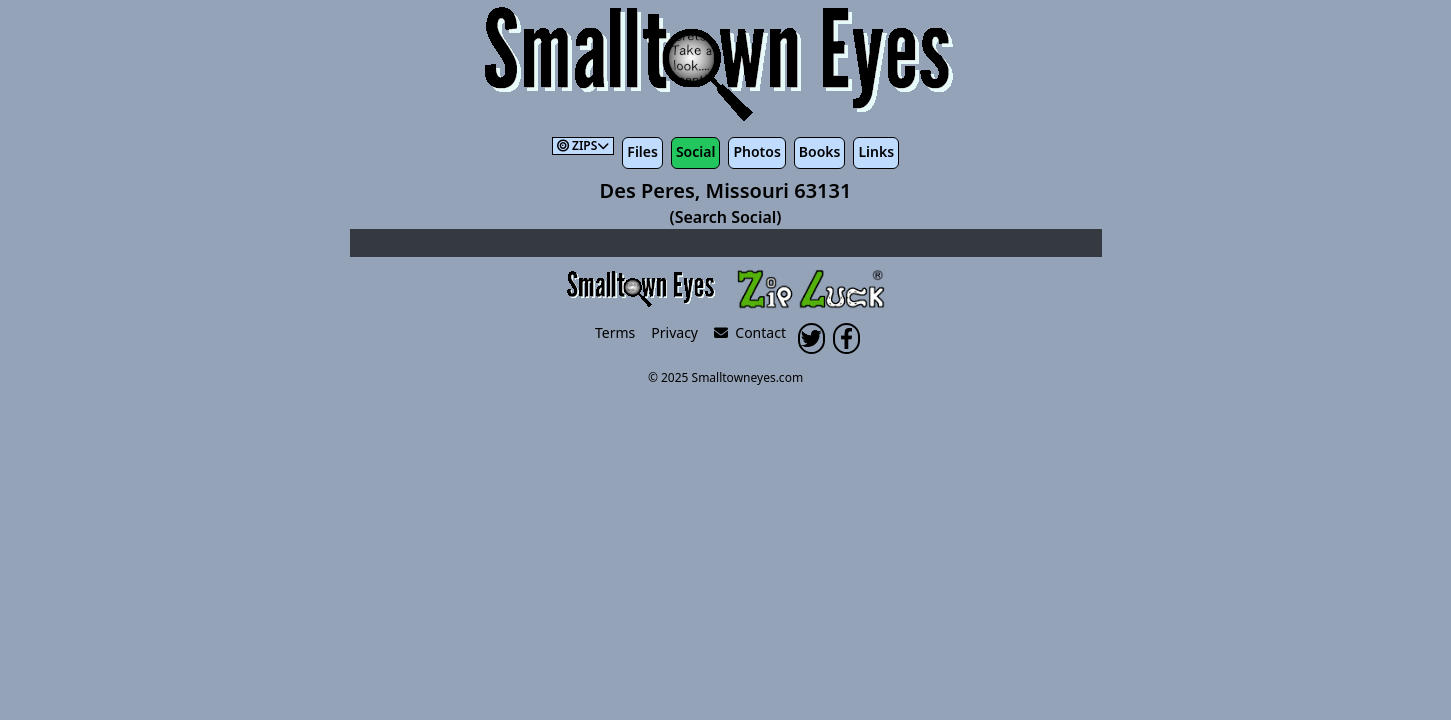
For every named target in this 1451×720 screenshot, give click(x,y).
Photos (756, 151)
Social (695, 151)
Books (820, 151)
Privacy (674, 332)
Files (642, 151)
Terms (615, 332)
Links (876, 151)
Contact (750, 332)
